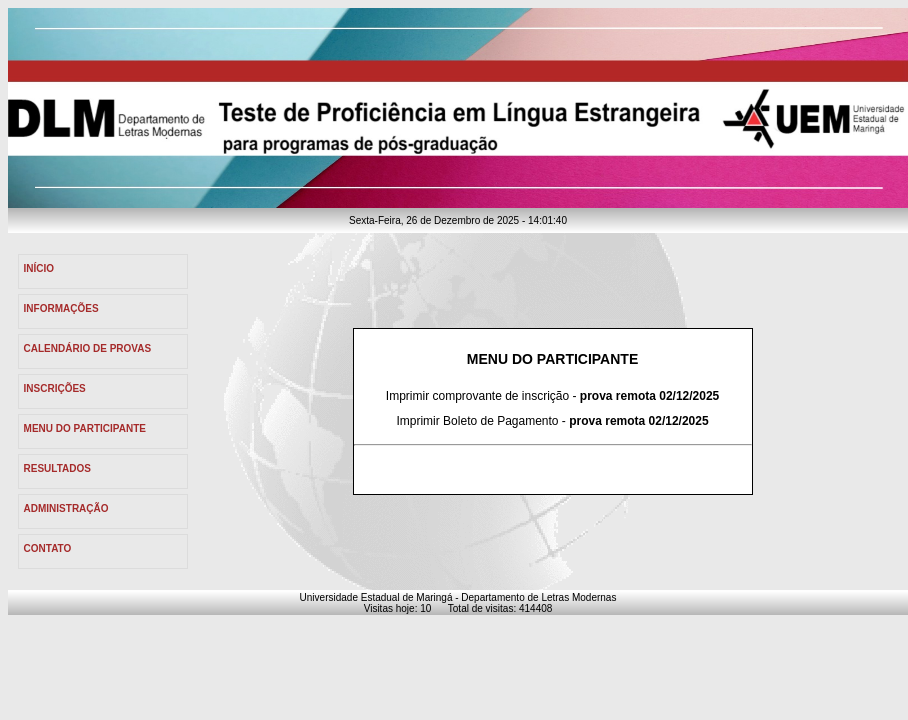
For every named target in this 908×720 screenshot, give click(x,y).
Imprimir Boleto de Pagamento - (552, 421)
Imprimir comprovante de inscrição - (552, 396)
